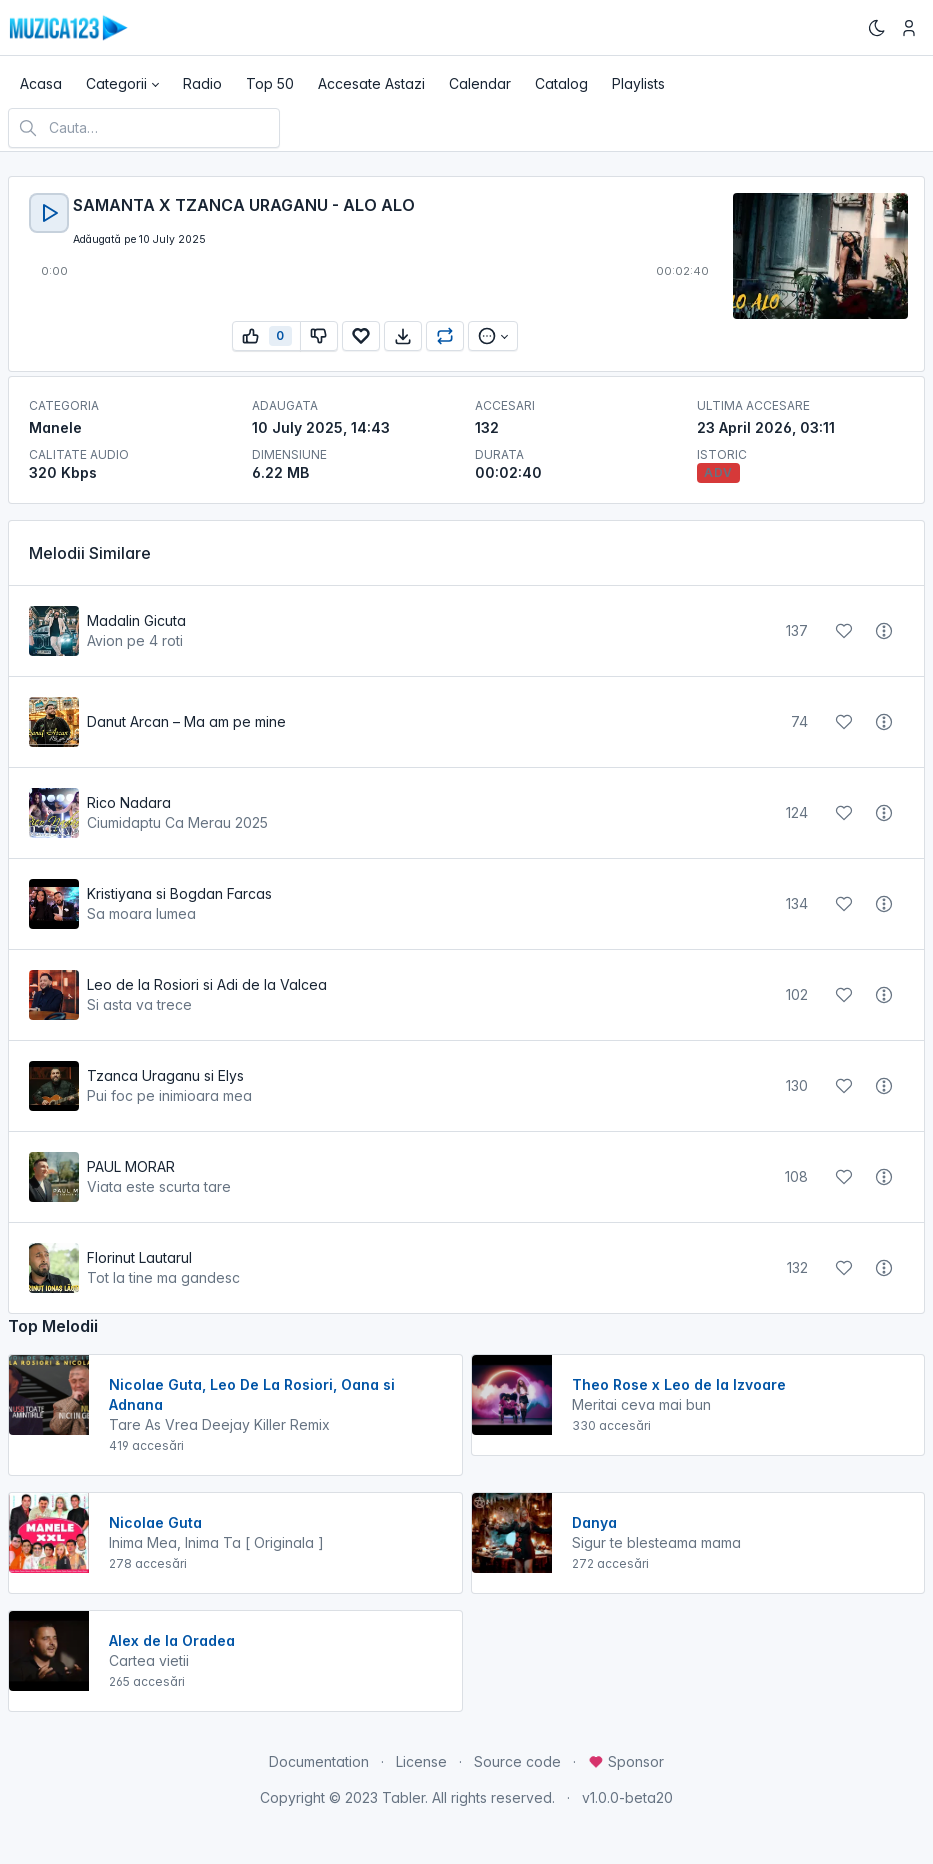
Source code (517, 1761)
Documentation (319, 1761)
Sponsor (626, 1761)
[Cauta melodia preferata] (144, 128)
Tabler (403, 1797)
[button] (122, 84)
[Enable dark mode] (877, 28)
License (421, 1761)
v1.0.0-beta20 (627, 1797)
